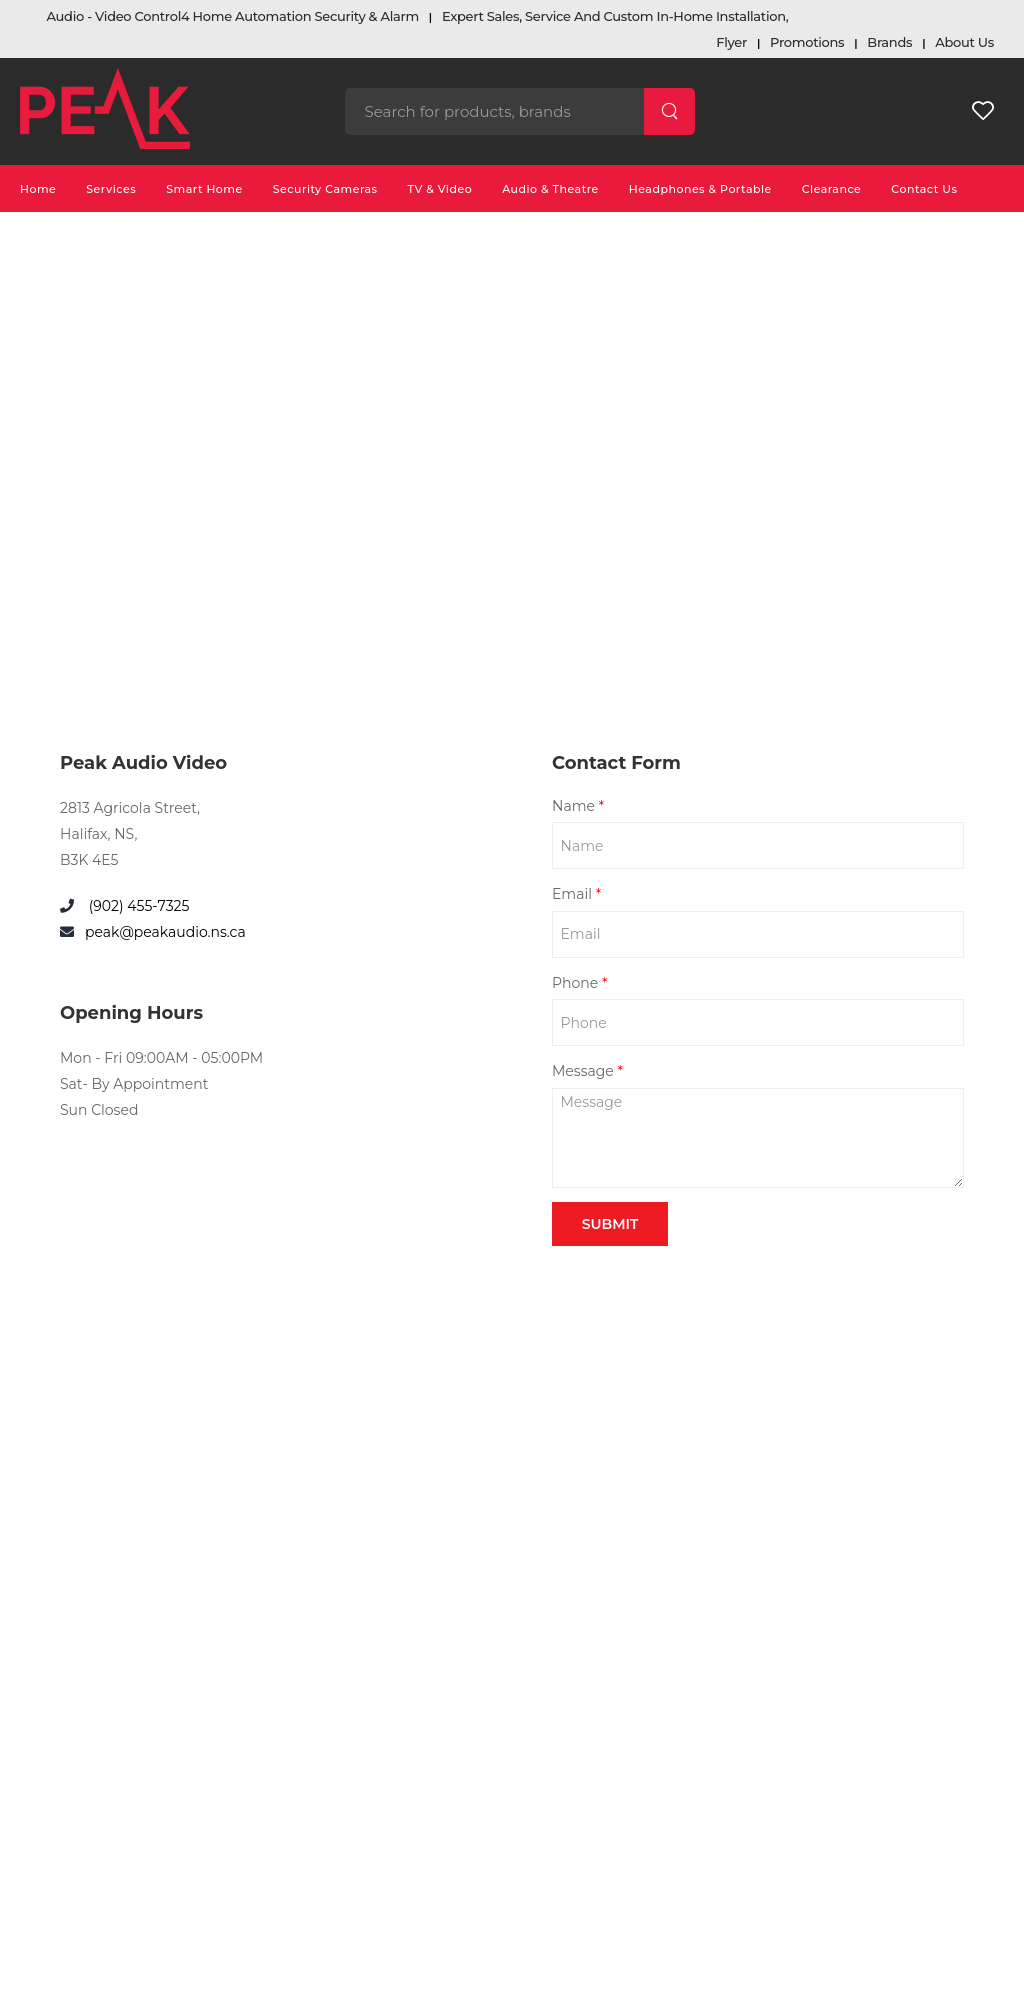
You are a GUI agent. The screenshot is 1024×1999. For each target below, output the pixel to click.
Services (111, 189)
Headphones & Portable (700, 189)
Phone (579, 983)
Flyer (731, 42)
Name (578, 806)
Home (38, 189)
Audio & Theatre (550, 189)
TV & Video (440, 189)
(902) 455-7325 (137, 906)
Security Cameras (325, 189)
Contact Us (924, 189)
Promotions (807, 42)
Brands (889, 42)
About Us (964, 42)
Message (587, 1071)
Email (576, 894)
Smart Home (204, 189)
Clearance (832, 189)
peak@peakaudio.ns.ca (165, 932)
